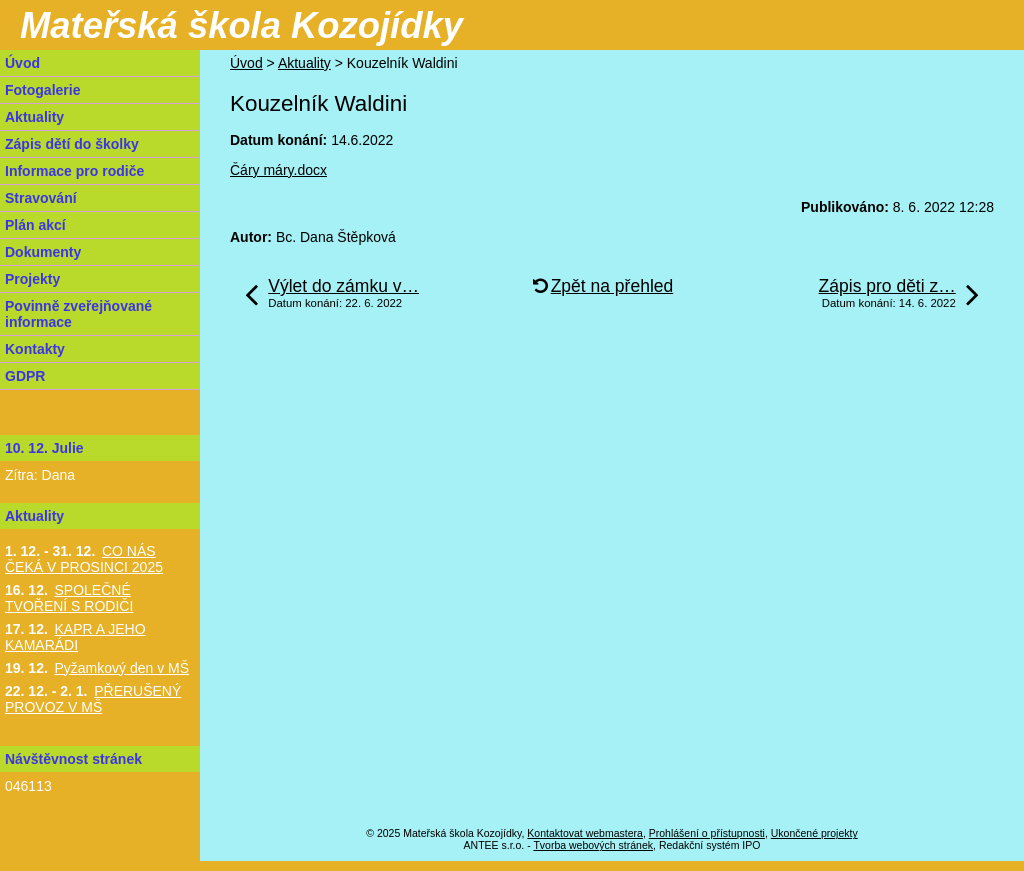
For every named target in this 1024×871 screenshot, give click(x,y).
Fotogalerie (42, 90)
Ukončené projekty (814, 833)
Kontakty (35, 349)
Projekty (32, 279)
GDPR (25, 376)
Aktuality (304, 63)
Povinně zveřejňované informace (78, 314)
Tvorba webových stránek (593, 845)
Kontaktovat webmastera (585, 833)
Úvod (246, 63)
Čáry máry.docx (278, 170)
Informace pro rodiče (74, 171)
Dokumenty (43, 252)
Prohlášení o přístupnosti (707, 833)
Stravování (41, 198)
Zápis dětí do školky (72, 144)
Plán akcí (35, 225)
